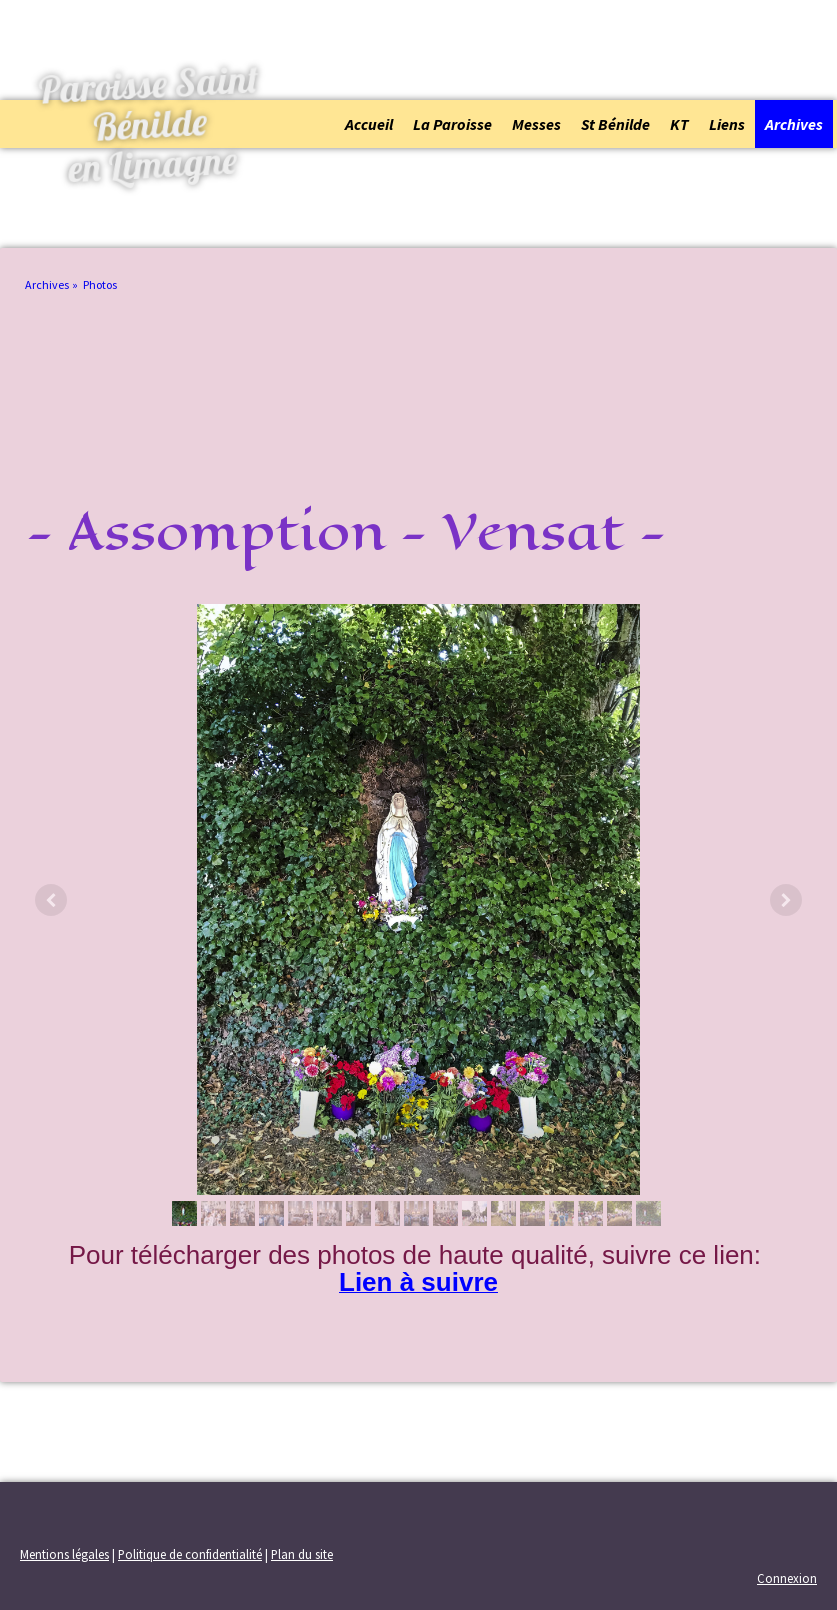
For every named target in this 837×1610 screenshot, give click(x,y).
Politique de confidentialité (190, 1554)
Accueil (369, 124)
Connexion (787, 1578)
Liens (727, 124)
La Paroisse (452, 124)
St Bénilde (615, 124)
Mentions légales (64, 1554)
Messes (536, 124)
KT (679, 124)
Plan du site (302, 1554)
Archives (794, 124)
